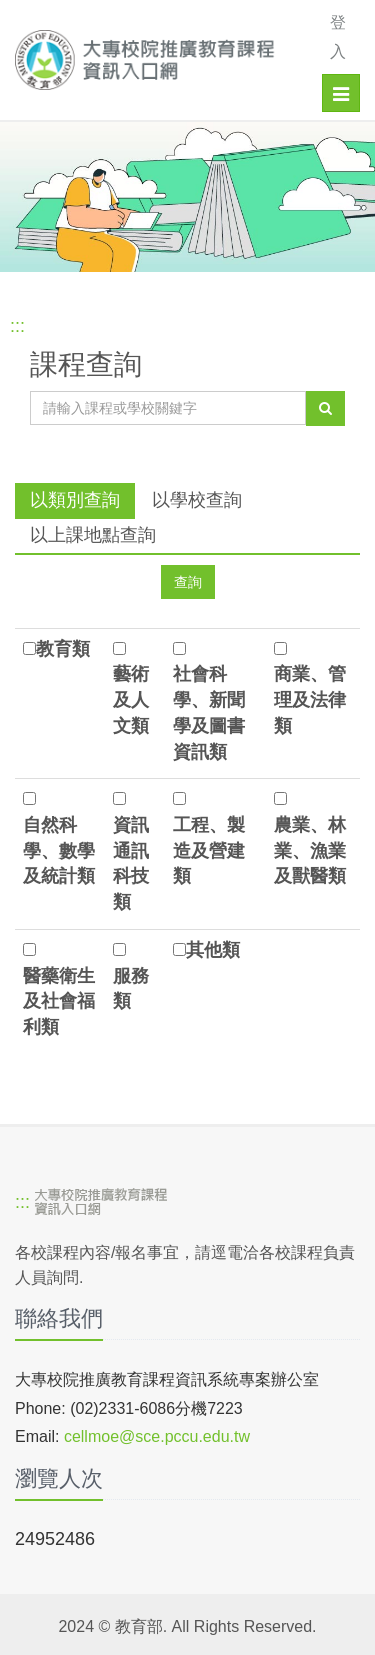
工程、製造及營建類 (209, 850)
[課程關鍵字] (168, 408)
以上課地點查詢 (93, 535)
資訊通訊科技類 (131, 863)
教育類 (63, 649)
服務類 (131, 989)
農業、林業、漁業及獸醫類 (310, 850)
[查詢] (325, 408)
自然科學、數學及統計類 (59, 850)
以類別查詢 (75, 500)
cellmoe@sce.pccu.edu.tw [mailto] (157, 1436)
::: (17, 326)
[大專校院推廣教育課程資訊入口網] (152, 60)
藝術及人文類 (131, 699)
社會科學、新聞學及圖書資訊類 (209, 712)
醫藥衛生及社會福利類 (59, 1001)
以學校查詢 (197, 500)
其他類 (213, 950)
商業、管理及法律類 (310, 699)
